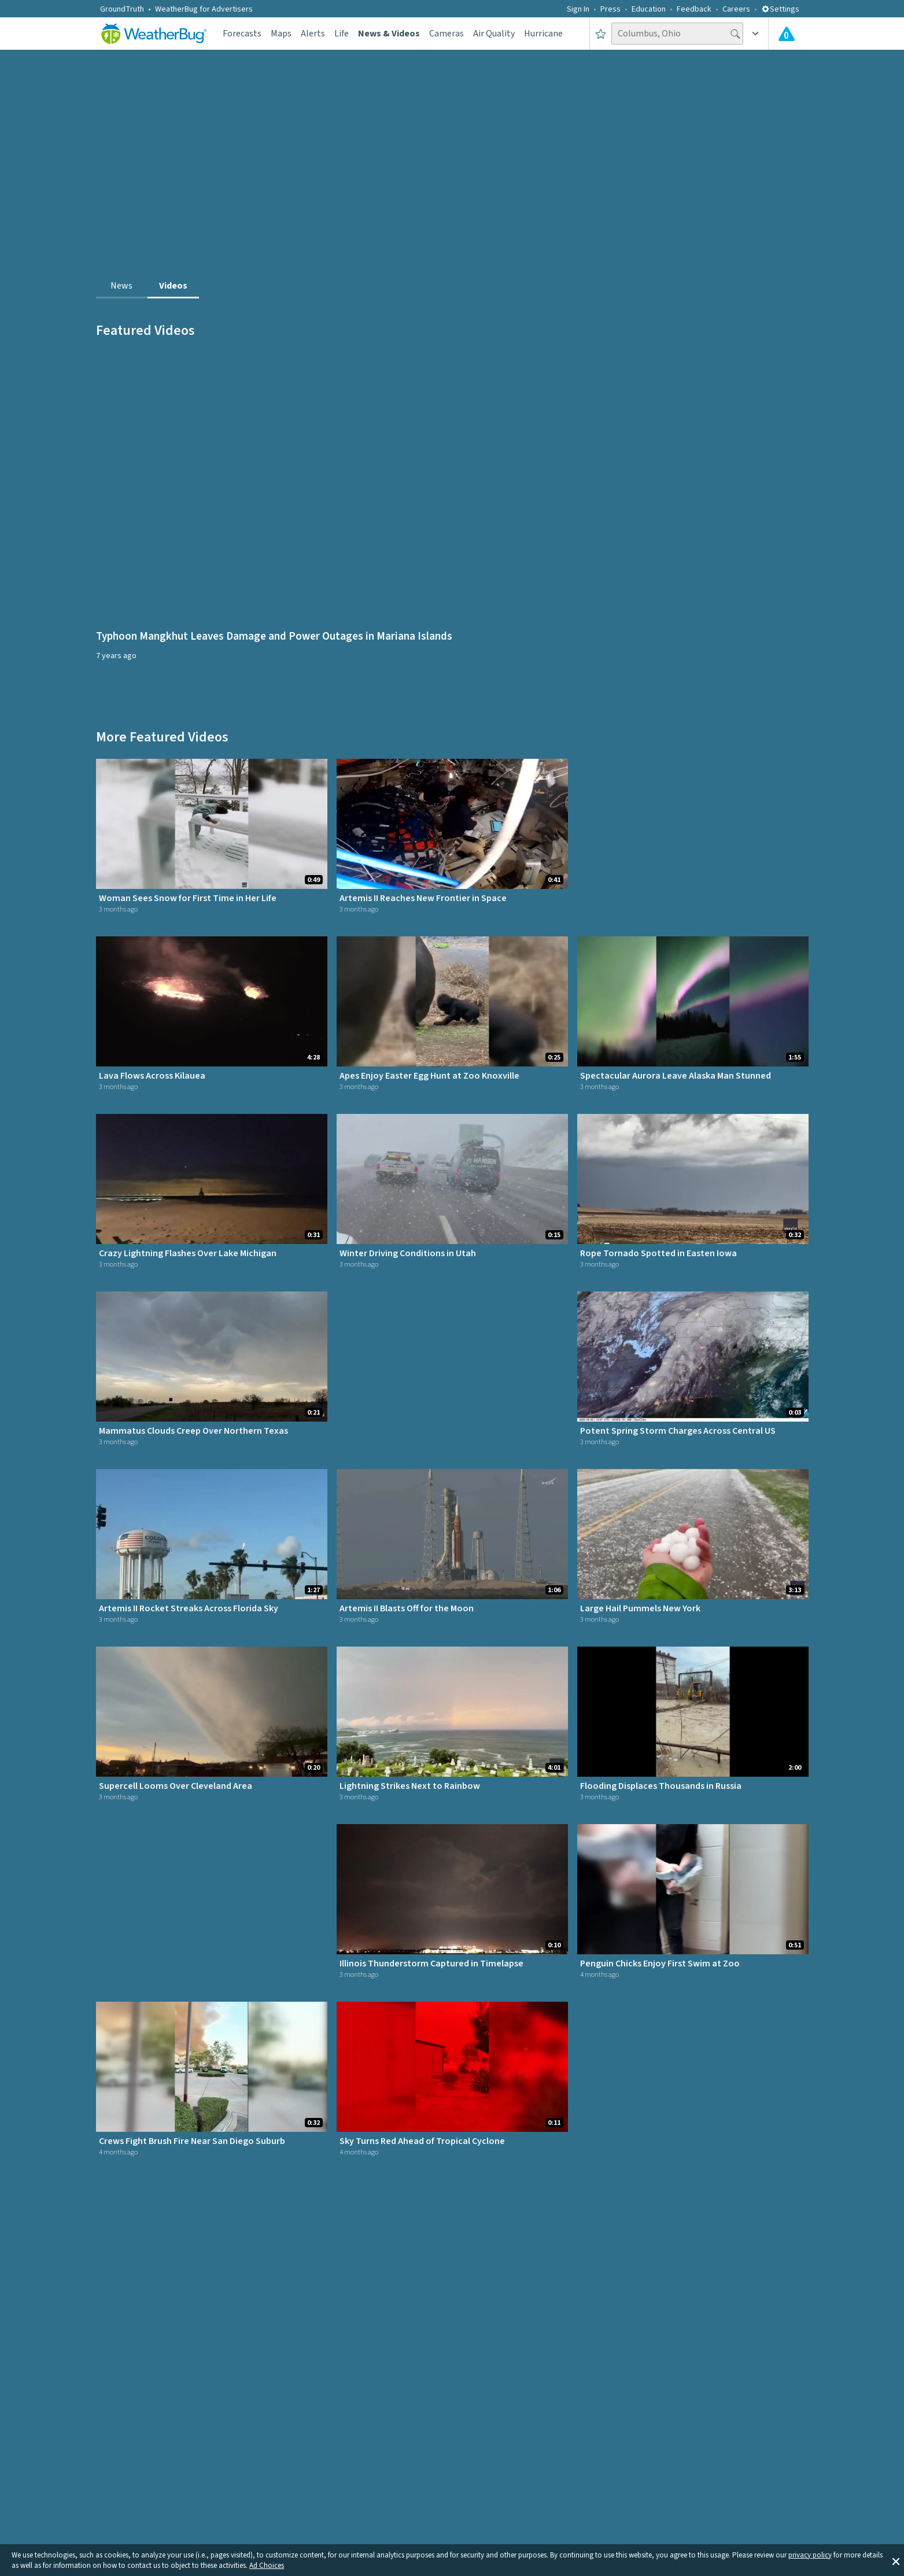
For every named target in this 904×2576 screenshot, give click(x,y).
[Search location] (677, 34)
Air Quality (494, 33)
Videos (173, 285)
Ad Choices (266, 2565)
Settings (780, 9)
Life (341, 33)
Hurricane (543, 33)
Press (610, 9)
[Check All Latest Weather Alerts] (787, 33)
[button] (895, 2560)
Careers (736, 9)
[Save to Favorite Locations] (600, 33)
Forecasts (242, 33)
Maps (281, 33)
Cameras (446, 33)
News (121, 285)
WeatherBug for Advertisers (204, 9)
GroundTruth (122, 9)
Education (649, 9)
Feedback (694, 9)
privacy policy (810, 2555)
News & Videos (389, 33)
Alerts (313, 33)
